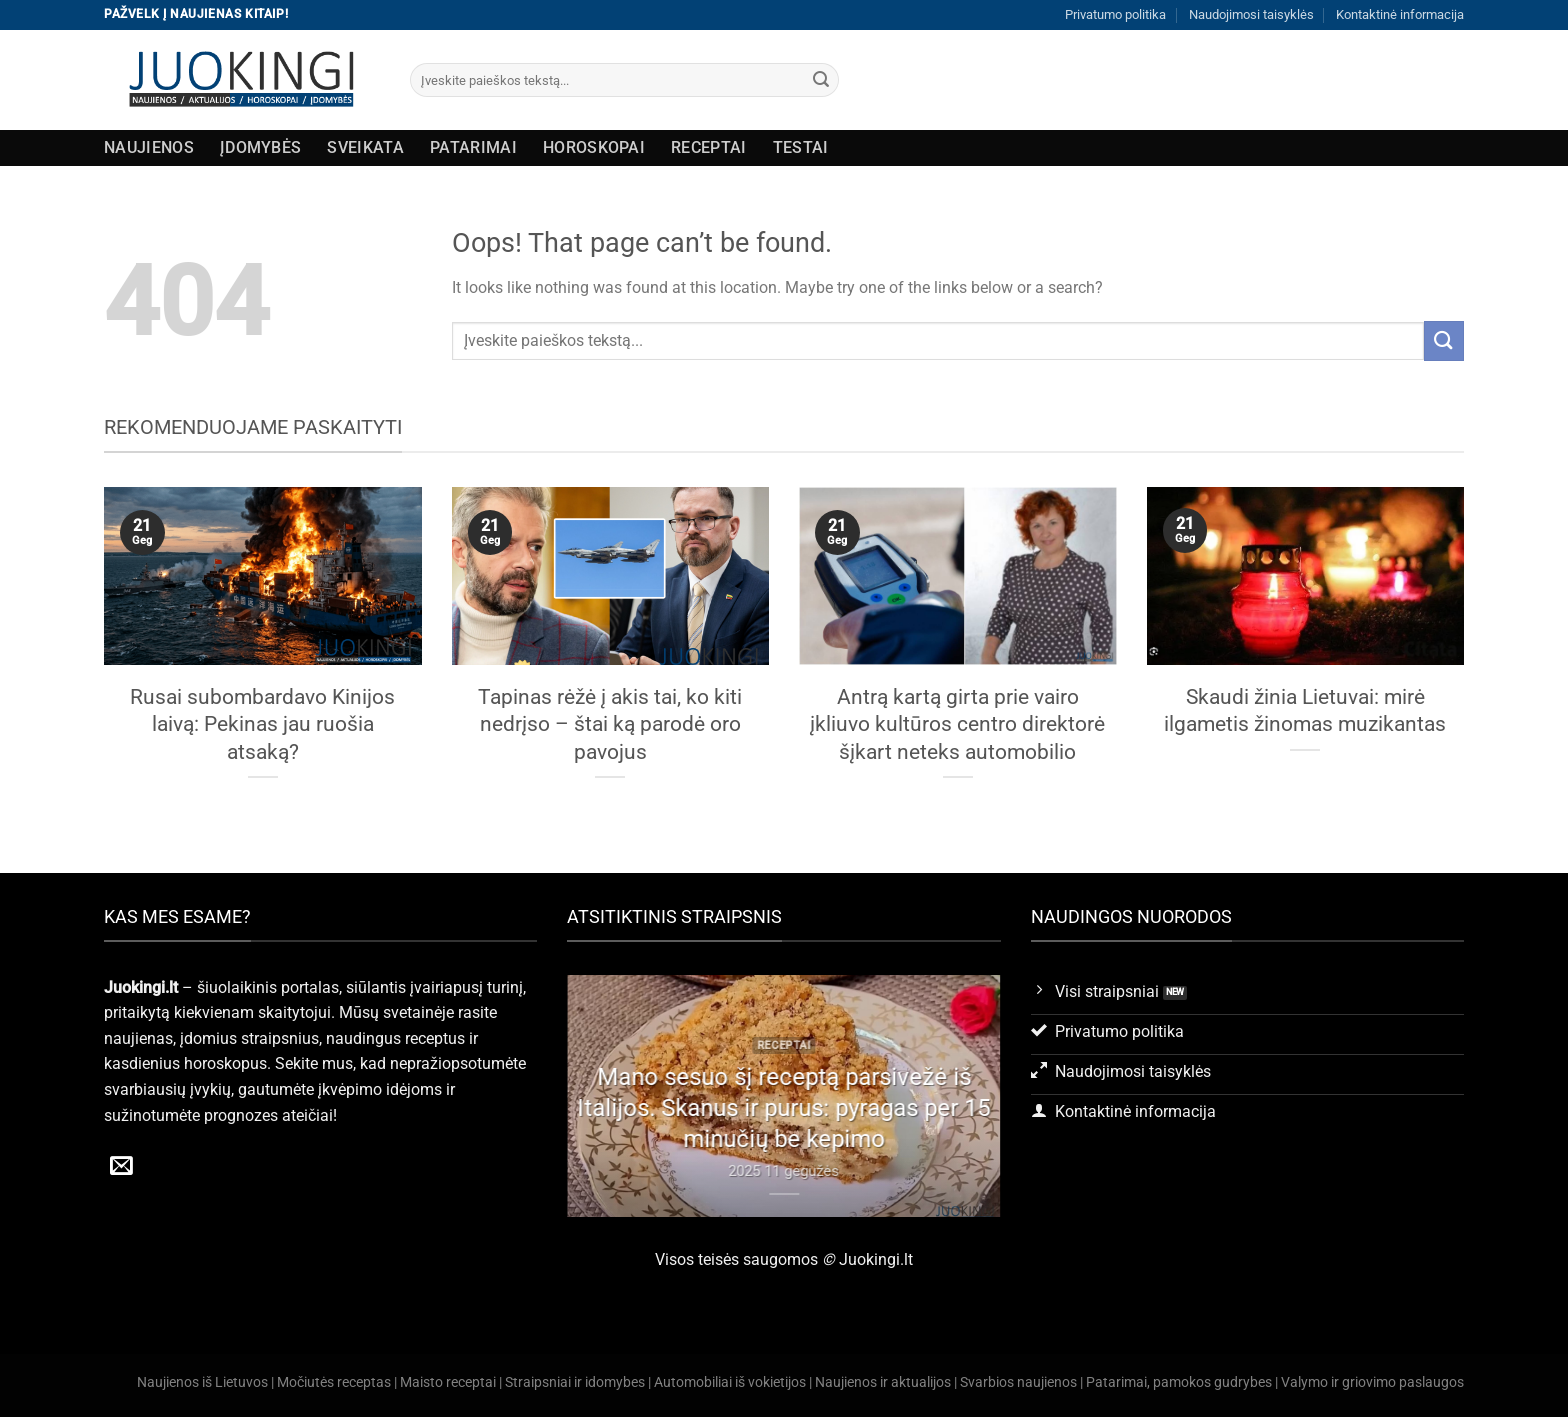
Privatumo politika (1115, 14)
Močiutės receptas (334, 1382)
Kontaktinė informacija (1400, 14)
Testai (801, 147)
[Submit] (821, 80)
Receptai (709, 147)
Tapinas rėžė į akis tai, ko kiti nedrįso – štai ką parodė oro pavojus (610, 724)
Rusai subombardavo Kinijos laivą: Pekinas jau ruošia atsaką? (262, 724)
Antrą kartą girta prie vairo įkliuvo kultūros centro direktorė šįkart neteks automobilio (957, 724)
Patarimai (473, 147)
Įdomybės (261, 147)
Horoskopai (594, 147)
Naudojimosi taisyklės (1251, 14)
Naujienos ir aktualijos (883, 1382)
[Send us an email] (121, 1167)
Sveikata (365, 147)
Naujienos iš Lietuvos (202, 1382)
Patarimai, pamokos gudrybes (1179, 1382)
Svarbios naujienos (1018, 1382)
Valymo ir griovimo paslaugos (1372, 1382)
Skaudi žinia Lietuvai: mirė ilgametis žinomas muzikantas (1305, 710)
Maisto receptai (448, 1382)
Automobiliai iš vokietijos (730, 1382)
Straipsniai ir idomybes (575, 1382)
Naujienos (149, 147)
